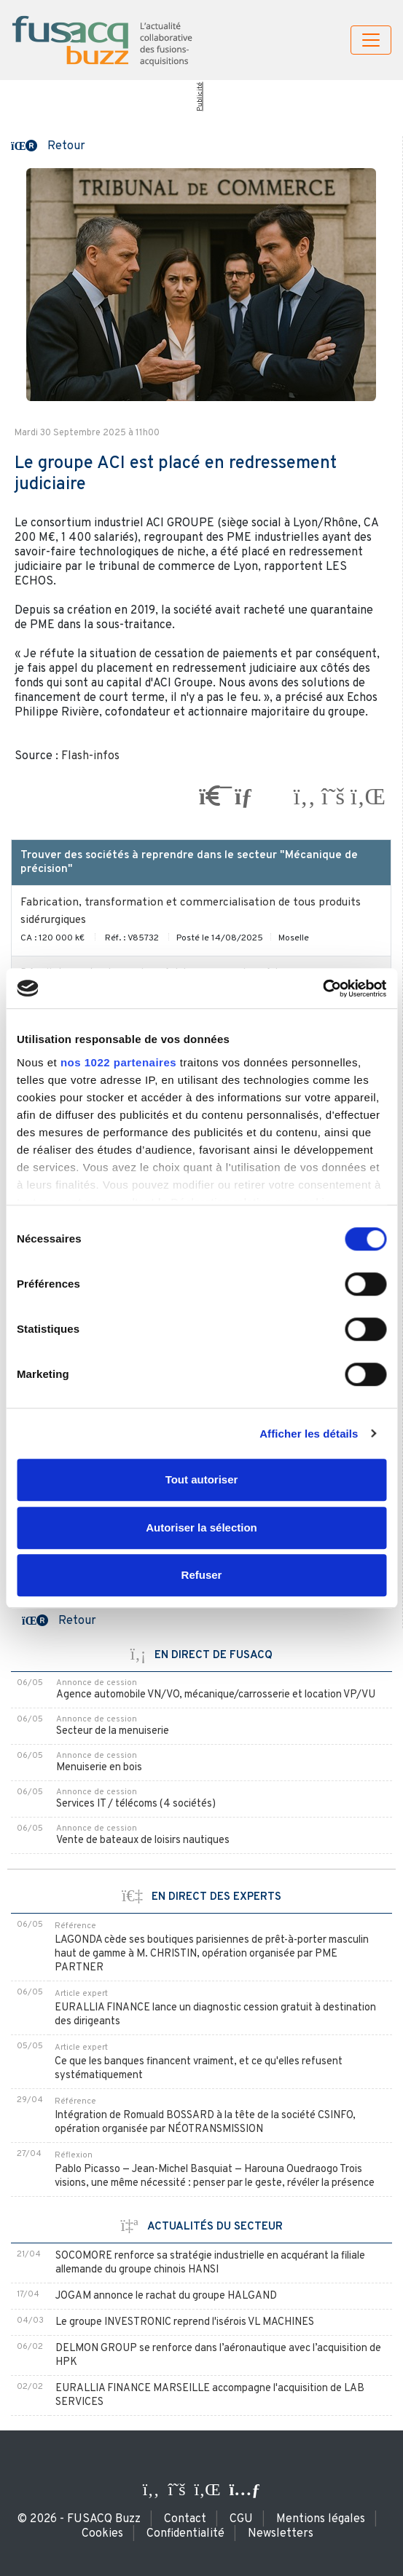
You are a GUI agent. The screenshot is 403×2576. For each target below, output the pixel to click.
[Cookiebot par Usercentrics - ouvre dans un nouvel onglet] (322, 988)
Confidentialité (185, 2534)
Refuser (201, 1575)
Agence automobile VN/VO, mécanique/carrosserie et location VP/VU (215, 1695)
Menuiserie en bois (99, 1768)
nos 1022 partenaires (118, 1062)
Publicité (200, 96)
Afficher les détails (308, 1433)
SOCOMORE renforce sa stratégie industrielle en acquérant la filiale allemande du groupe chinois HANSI (210, 2263)
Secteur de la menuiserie (112, 1731)
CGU (241, 2519)
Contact (185, 2519)
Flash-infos (90, 756)
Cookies (102, 2534)
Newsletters (280, 2534)
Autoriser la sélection (201, 1527)
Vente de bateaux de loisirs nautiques (143, 1840)
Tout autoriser (201, 1479)
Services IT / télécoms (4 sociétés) (136, 1804)
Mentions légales (320, 2519)
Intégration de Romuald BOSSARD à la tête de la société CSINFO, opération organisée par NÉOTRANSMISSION (205, 2122)
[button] (48, 145)
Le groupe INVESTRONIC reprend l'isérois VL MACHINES (184, 2322)
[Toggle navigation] (371, 40)
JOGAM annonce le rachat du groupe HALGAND (166, 2296)
